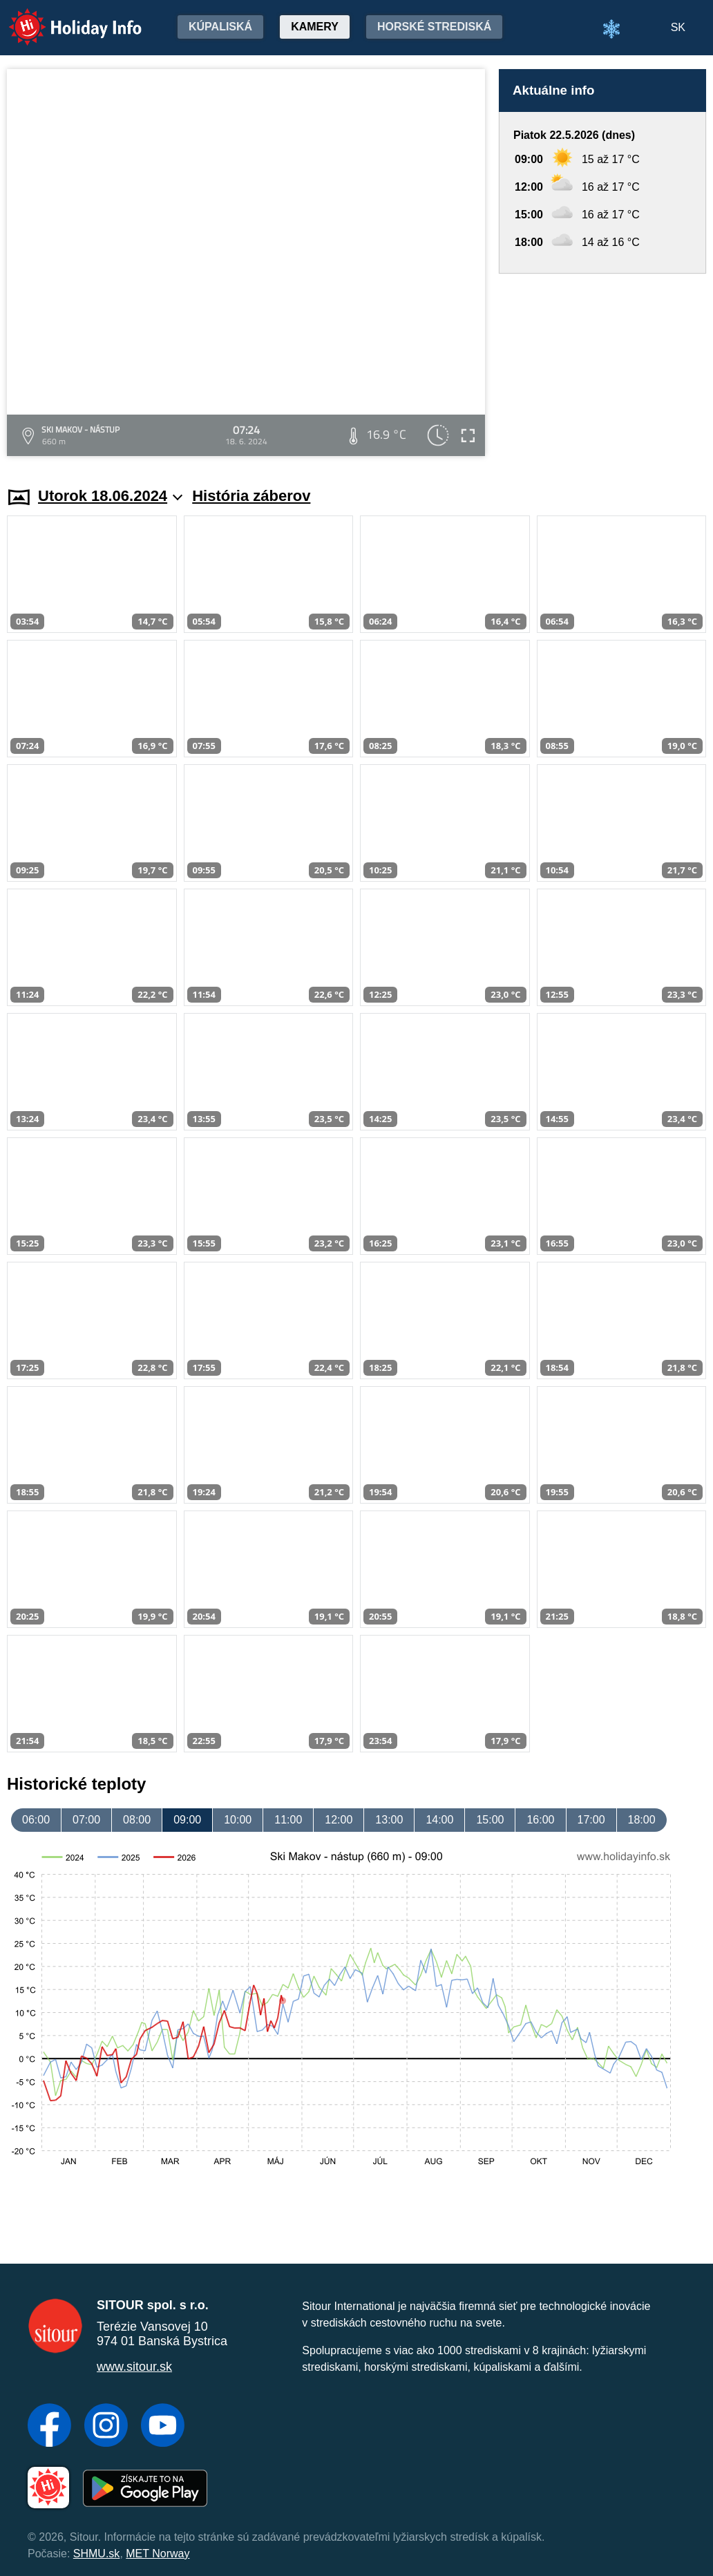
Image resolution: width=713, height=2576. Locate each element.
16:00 (540, 1820)
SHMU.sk (96, 2553)
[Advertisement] (602, 366)
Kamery (315, 26)
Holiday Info (62, 17)
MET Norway (157, 2553)
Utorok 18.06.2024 (110, 495)
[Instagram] (106, 2426)
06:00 (36, 1820)
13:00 (389, 1820)
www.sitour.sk (134, 2367)
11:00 (288, 1820)
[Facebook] (49, 2426)
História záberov (251, 495)
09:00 (187, 1820)
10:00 (237, 1820)
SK (678, 27)
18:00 (642, 1820)
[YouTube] (162, 2426)
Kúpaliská (220, 26)
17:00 (591, 1820)
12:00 (338, 1820)
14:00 (439, 1820)
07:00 (86, 1820)
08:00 (137, 1820)
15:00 (490, 1820)
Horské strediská (434, 26)
